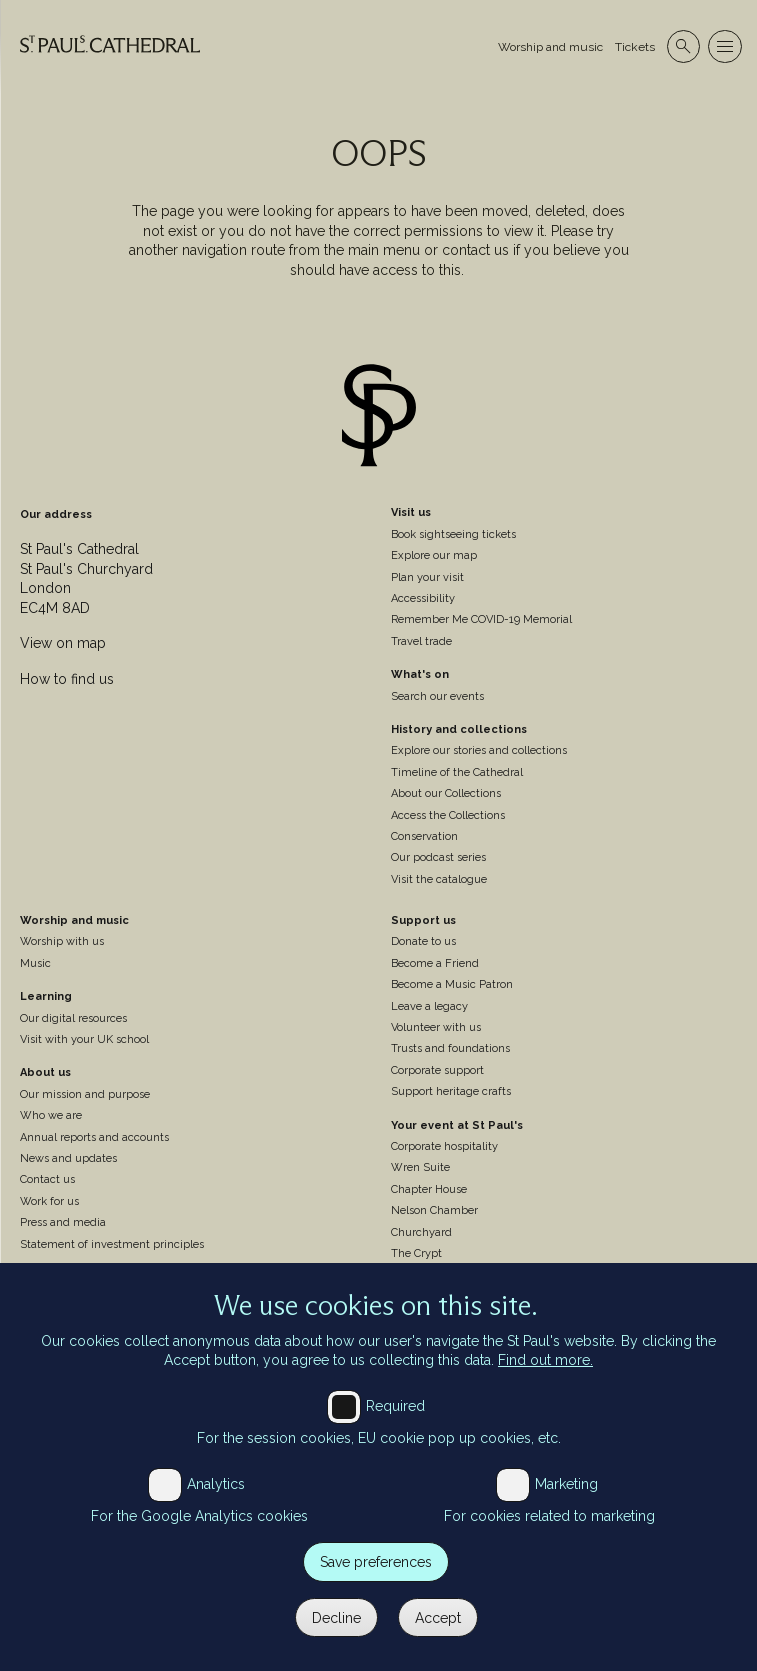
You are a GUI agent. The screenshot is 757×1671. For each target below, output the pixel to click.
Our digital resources (73, 1018)
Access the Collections (448, 815)
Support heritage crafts (451, 1091)
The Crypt (416, 1253)
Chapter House (429, 1189)
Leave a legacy (429, 1006)
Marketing (566, 1504)
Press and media (63, 1222)
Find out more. (545, 1380)
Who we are (51, 1115)
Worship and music (550, 47)
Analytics (216, 1504)
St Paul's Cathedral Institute (92, 1277)
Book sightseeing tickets (453, 534)
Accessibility (423, 598)
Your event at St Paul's (457, 1125)
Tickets (635, 47)
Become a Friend (435, 963)
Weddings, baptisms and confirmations (493, 1274)
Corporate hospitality (444, 1146)
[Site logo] (379, 418)
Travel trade (421, 641)
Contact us (47, 1179)
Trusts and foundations (450, 1048)
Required (395, 1426)
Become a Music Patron (452, 984)
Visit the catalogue (439, 879)
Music (35, 963)
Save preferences (376, 1582)
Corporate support (437, 1070)
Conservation (424, 836)
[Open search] (683, 46)
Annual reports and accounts (94, 1137)
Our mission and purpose (85, 1094)
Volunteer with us (436, 1027)
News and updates (68, 1158)
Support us (423, 920)
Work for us (49, 1201)
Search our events (437, 696)
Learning (46, 996)
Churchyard (421, 1232)
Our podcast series (438, 857)
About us (45, 1072)
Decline (336, 1637)
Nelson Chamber (434, 1210)
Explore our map (434, 555)
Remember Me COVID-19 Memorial (481, 619)
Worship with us (62, 941)
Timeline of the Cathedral (457, 772)
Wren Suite (420, 1167)
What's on (420, 674)
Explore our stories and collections (479, 750)
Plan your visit (427, 577)
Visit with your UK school (84, 1039)
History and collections (459, 729)
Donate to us (423, 941)
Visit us (411, 512)
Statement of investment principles (112, 1244)
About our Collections (446, 793)
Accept (438, 1637)
